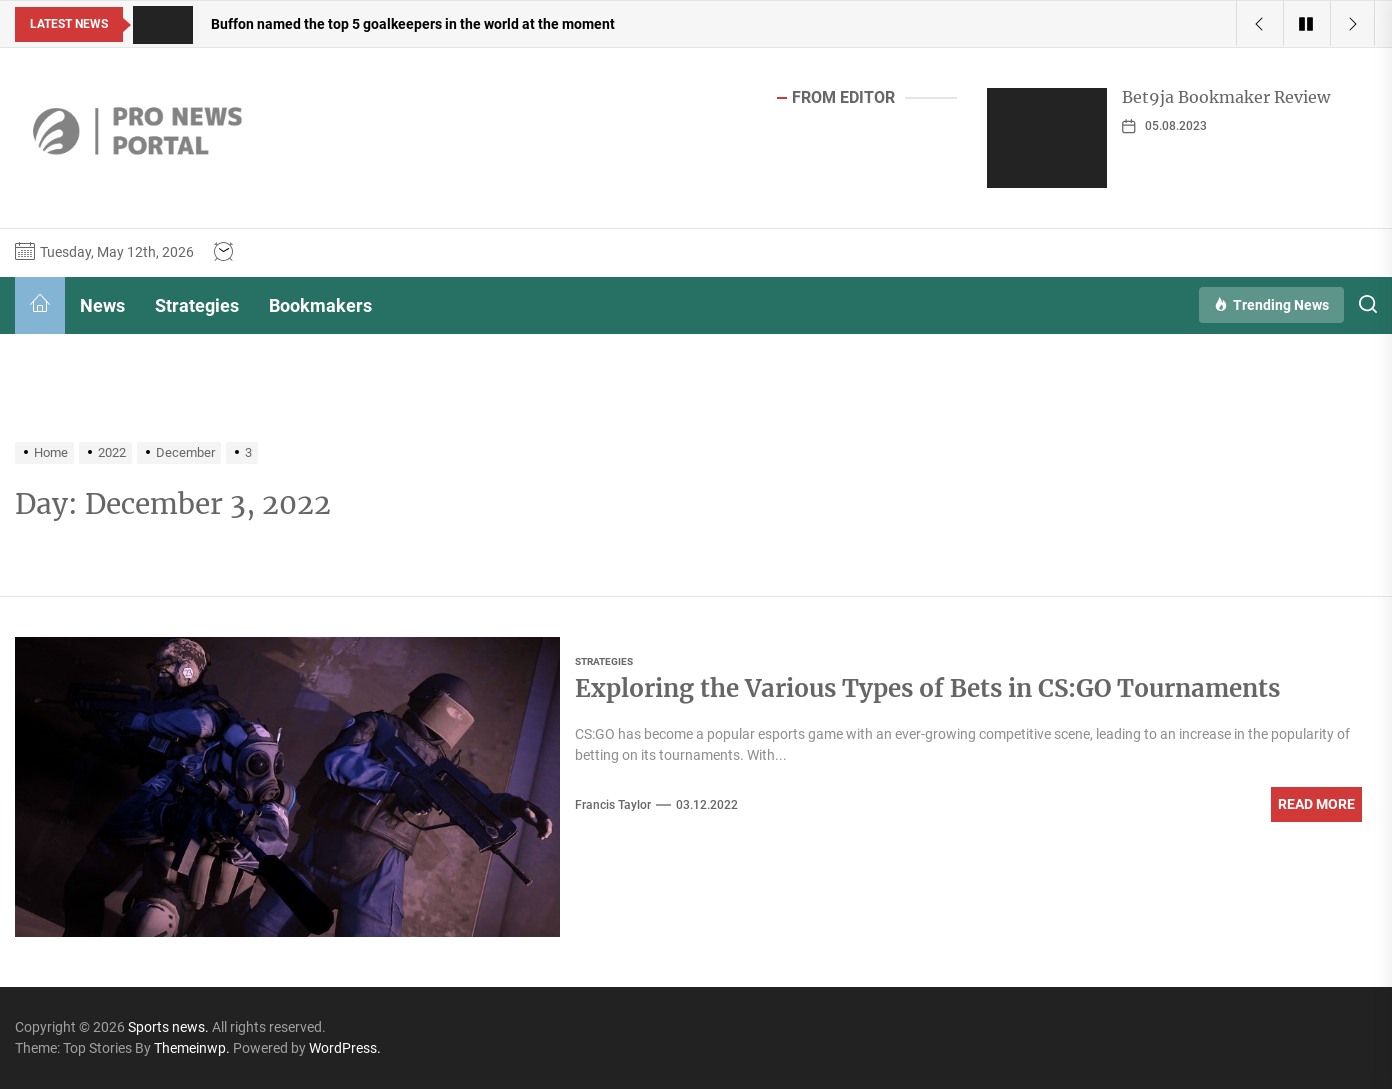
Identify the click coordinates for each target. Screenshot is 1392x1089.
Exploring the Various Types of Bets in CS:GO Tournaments (927, 688)
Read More (1316, 804)
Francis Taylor (613, 805)
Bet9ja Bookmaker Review (1226, 97)
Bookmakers (320, 305)
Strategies (197, 305)
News (102, 305)
